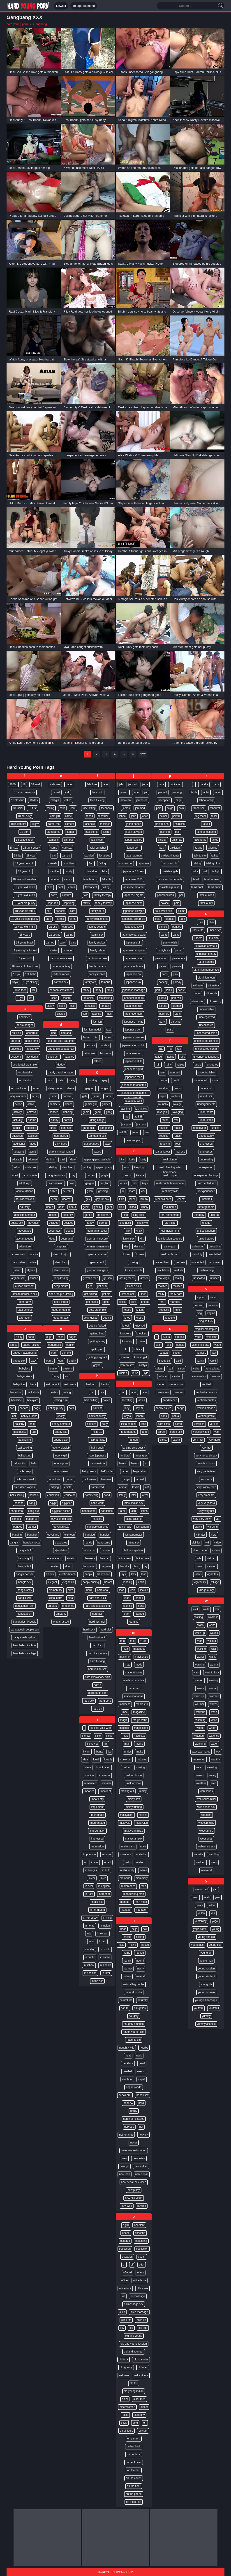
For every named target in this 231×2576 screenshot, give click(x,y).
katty (143, 1159)
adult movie (30, 1175)
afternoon (24, 1317)
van (214, 1352)
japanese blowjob (133, 911)
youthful (198, 2008)
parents (176, 966)
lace (144, 1392)
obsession (142, 2248)
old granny (126, 2367)
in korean (102, 1933)
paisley (162, 839)
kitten (143, 1294)
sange (180, 1408)
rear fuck (175, 1301)
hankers (90, 1558)
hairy (105, 1424)
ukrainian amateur (206, 946)
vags (198, 1337)
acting (35, 1096)
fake (104, 871)
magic (123, 1720)
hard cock (89, 1629)
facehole (90, 824)
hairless (91, 1424)
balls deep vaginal (24, 1487)
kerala (123, 1183)
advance (33, 1222)
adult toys (24, 1183)
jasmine (125, 1108)
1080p (13, 784)
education (53, 1495)
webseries (206, 1838)
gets (106, 1301)
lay (145, 1566)
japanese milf (134, 1005)
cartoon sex (61, 982)
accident (16, 1056)
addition (33, 1135)
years (199, 1905)
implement (97, 1807)
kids (121, 1199)
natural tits (126, 2000)
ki (123, 1191)
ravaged (162, 1112)
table (194, 792)
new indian (140, 2166)
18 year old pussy (24, 903)
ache (36, 1088)
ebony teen (61, 1471)
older (125, 2399)
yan (215, 1889)
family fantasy (103, 903)
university (197, 1246)
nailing (140, 1936)
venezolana (212, 1368)
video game (200, 1550)
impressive (89, 1854)
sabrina (179, 1337)
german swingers (97, 1270)
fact (91, 863)
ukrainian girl (206, 961)
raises (180, 1064)
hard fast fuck (97, 1637)
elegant (52, 1582)
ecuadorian (55, 1479)
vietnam (211, 1558)
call (67, 792)
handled (90, 1534)
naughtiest (140, 2008)
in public (90, 1957)
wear (199, 1767)
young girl (206, 1952)
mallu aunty (127, 1870)
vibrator (200, 1534)
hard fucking (97, 1661)
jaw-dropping (133, 1140)
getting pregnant (97, 1357)
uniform (214, 1214)
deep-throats (61, 1317)
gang (109, 1112)
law (136, 1566)
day (73, 1175)
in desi (89, 1886)
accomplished (19, 1088)
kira (142, 1238)
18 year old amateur (25, 879)
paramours (178, 958)
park (175, 974)
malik (128, 1862)
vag (199, 1313)
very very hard (206, 1503)
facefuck (103, 816)
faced (89, 816)
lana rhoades (128, 1431)
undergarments (206, 1104)
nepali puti (125, 2095)
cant (60, 887)
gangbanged (91, 1143)
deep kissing (61, 1278)
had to (105, 1384)
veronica (199, 1424)
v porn (200, 1297)
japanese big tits (133, 895)
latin (133, 1511)
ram (162, 1072)
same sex (163, 1392)
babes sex (19, 1360)
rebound (170, 1317)
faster (86, 1037)
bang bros (17, 1511)
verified (206, 1384)
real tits (178, 1270)
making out (127, 1791)
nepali (141, 2079)
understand (206, 1120)
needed (127, 2071)
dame (70, 1088)
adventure (25, 1246)
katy (126, 1167)
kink (127, 1230)
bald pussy (19, 1431)
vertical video (201, 1431)
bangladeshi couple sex (25, 1629)
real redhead (162, 1262)
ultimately (213, 985)
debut (72, 1207)
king (125, 1214)
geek (86, 1207)
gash (90, 1191)
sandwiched (170, 1400)
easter (54, 1368)
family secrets (97, 926)
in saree (105, 1957)
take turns (200, 839)
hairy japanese (97, 1455)
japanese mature (134, 998)
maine (139, 1743)
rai (170, 1048)
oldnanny (139, 2414)
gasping (103, 1191)
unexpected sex (206, 1183)
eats (71, 1408)
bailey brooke (29, 1416)
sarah (178, 1424)
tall (205, 871)
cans (49, 887)
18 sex (14, 847)
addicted (31, 1127)
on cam (143, 2430)
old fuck (123, 2359)
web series (206, 1791)
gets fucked (90, 1317)
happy (88, 1574)
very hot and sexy (206, 1455)
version (214, 1424)
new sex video (133, 2198)
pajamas (177, 839)
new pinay (133, 2190)
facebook (106, 808)
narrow (128, 1968)
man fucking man (133, 1894)
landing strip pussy (133, 1447)
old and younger (133, 2351)
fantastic (90, 1005)
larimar (122, 1487)
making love (133, 1783)
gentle (88, 1214)
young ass (197, 1944)
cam (73, 808)
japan (145, 816)
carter (53, 950)
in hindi (107, 1917)
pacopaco (164, 800)
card (72, 911)
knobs (139, 1317)
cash (62, 1005)
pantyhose (163, 950)
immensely (90, 1783)
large (125, 1471)
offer (141, 2264)
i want (86, 1751)
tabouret (215, 808)
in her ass (97, 1901)
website (198, 1854)
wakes (214, 1633)
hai (92, 1392)
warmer (199, 1704)
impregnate (97, 1814)
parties (163, 1005)
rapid (163, 1096)
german (103, 1222)
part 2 (181, 990)
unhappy (199, 1214)
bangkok (32, 1534)
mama (143, 1870)
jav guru (126, 1124)
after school (25, 1309)
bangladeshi (24, 1613)
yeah (207, 1897)
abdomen (24, 1017)
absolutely (32, 1048)
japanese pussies (133, 1037)
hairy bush (97, 1447)
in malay (89, 1949)
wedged (200, 1862)
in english (104, 1886)
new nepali (141, 2174)
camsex (67, 847)
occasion (127, 2256)
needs (141, 2071)
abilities (16, 1033)
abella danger (24, 1025)
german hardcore (97, 1238)
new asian (139, 2158)
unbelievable (206, 1009)
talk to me (200, 855)
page (179, 800)
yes (213, 1913)
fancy (86, 990)
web (213, 1783)
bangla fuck (25, 1550)
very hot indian (206, 1463)
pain (181, 808)
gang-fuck (89, 1127)
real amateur (162, 1151)
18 (24, 784)
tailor (214, 816)
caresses (67, 926)
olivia (124, 2422)
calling (50, 808)
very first (198, 1439)
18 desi (34, 800)
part (157, 990)
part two (176, 998)
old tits (134, 2383)
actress (31, 1112)
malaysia (125, 1822)
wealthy (215, 1759)
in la (91, 1941)
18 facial (18, 808)
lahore (140, 1416)
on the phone (133, 2494)
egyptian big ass (61, 1518)
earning (66, 1352)
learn (126, 1613)
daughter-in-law (56, 1175)
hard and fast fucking (97, 1605)
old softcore (141, 2375)
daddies (69, 1056)
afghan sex (18, 1278)
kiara (132, 1191)
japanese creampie (133, 918)
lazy (133, 1574)
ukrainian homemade (206, 969)
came (68, 816)
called (67, 800)
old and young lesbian (133, 2343)
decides (68, 1222)
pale (176, 903)
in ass (94, 1862)
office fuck (125, 2288)
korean (124, 1357)
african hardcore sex (24, 1294)
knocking (141, 1333)
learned (139, 1613)
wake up (200, 1633)
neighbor (127, 2079)
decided (53, 1222)
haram (108, 1582)
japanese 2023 (134, 879)
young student (206, 1976)
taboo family (206, 800)
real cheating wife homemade (169, 1168)
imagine (89, 1775)
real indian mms (170, 1230)
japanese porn (133, 1029)
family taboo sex (97, 958)
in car (91, 1878)
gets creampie (97, 1309)
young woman (206, 1992)
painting (165, 831)
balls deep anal (25, 1479)
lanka (122, 1463)
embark (52, 1605)
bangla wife (25, 1598)
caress (53, 926)
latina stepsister (133, 1550)
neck (139, 2055)
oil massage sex (133, 2304)
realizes (177, 1286)
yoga (215, 1921)
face (105, 784)
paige (170, 808)
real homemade (170, 1214)
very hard (214, 1439)
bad (12, 1408)
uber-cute (197, 930)
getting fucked (97, 1325)
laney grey (141, 1455)
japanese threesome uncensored (133, 1093)
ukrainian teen (206, 977)
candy (68, 871)
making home (133, 1775)
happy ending (91, 1582)
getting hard (97, 1333)
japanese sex (134, 1053)
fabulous (92, 784)
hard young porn (17, 24)
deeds (70, 1230)
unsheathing (206, 1270)
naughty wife (126, 2047)
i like (98, 1735)
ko (126, 1349)
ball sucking (25, 1447)
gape (108, 1143)
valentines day (200, 1344)
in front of (104, 1894)
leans (141, 1605)
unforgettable (206, 1207)
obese (125, 2233)
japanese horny (133, 966)
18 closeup (17, 800)
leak (132, 1590)
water (214, 1743)
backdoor (15, 1392)
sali (171, 1368)
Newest (61, 5)
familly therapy (102, 895)
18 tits (17, 855)
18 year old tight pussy (24, 918)
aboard (16, 1040)
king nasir (125, 1222)
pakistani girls (170, 871)
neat (128, 2055)
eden (70, 1479)
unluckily (197, 1254)
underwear (199, 1127)
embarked (68, 1605)
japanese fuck (133, 926)
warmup (200, 1712)
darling (50, 1159)
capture (66, 895)
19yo (20, 998)
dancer (53, 1112)
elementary (55, 1590)
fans (109, 990)
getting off (97, 1349)
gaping (87, 1167)
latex (122, 1511)
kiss (126, 1246)
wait (217, 1609)
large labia (139, 1471)
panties (176, 926)
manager (141, 1909)
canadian (68, 863)
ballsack (34, 1495)
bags (37, 1408)
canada (52, 863)
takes (215, 839)
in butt (106, 1870)
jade (136, 792)
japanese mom (134, 1013)
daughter (67, 1167)
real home (170, 1207)
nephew (128, 2103)
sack (158, 1344)
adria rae (30, 1167)
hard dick (105, 1629)
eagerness (54, 1344)
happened (89, 1566)
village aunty (206, 1590)
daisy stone (55, 1088)
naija (134, 1929)
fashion (97, 1021)
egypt (53, 1503)
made (139, 1664)
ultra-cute (211, 993)
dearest (66, 1199)
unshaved (215, 1262)
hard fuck (97, 1645)
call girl (55, 800)
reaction (164, 1127)
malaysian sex (133, 1838)
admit (32, 1151)
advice (34, 1254)
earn (53, 1352)
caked (56, 792)
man (143, 1886)
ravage (177, 1104)
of (124, 2264)
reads (177, 1135)
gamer (109, 1096)
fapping (96, 1013)
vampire (201, 1352)
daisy (72, 1080)
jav (126, 1116)
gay (87, 1199)
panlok (163, 926)
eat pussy (70, 1384)
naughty (134, 2016)
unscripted (198, 1262)
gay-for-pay (102, 1199)
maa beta (139, 1648)
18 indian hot (18, 824)
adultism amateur (24, 1214)
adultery (25, 1207)
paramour (160, 958)
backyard (32, 1400)
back (33, 1384)
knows (141, 1341)
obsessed (125, 2248)
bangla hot (24, 1566)
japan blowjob (133, 831)
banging (17, 1534)
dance (68, 1104)
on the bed (133, 2470)
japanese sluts (133, 1061)
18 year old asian (24, 887)
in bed (107, 1862)
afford (17, 1270)
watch (212, 1727)
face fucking (97, 800)
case (54, 998)
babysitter (19, 1384)
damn (54, 1096)
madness (124, 1704)
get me (106, 1294)
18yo (15, 982)
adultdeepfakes (25, 1199)
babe (31, 1337)
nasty (140, 1968)
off (132, 2264)
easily (72, 1360)
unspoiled (199, 1278)
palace (165, 903)
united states (206, 1238)
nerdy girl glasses (133, 2118)
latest (145, 1495)
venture (215, 1376)
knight (140, 1309)
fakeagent (91, 887)
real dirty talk (170, 1191)
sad (168, 1344)
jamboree (142, 800)
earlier (70, 1344)
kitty (133, 1301)
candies (54, 871)
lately (122, 1495)
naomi (140, 1960)
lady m (139, 1408)
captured (52, 903)
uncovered (200, 1080)
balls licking (17, 1495)
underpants (206, 1112)
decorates (55, 1230)
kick (143, 1191)
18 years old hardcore (25, 966)
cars (73, 942)
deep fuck (61, 1262)
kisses (140, 1254)
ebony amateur (61, 1424)
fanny (98, 990)
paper (179, 950)
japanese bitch (133, 903)
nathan (127, 1976)
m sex (143, 1640)
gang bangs (97, 1120)
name (126, 1952)
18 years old (24, 958)
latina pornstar (133, 1534)
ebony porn (61, 1463)
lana (143, 1424)
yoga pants (200, 1929)
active (31, 1104)
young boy (215, 1944)
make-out (125, 1759)
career (60, 918)
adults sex (17, 1222)
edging (55, 1487)
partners (164, 1013)
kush (135, 1373)
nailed (127, 1936)
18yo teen (20, 990)
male (143, 1846)
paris (165, 974)
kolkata (138, 1349)
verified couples (206, 1400)
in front (89, 1894)
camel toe (54, 824)
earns (49, 1360)
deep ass (61, 1246)
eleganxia (68, 1582)
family (86, 903)
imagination (103, 1767)
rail (179, 1048)
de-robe (67, 1191)
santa (175, 1416)
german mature (97, 1254)
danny (54, 1120)
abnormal (32, 1033)
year (217, 1897)
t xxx (216, 784)
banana (18, 1503)
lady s (127, 1416)
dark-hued (61, 1143)
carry (63, 942)
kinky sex (128, 1238)
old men (124, 2375)
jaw (147, 1132)
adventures (18, 1254)
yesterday (200, 1921)
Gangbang (40, 24)
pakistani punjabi (170, 887)
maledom (141, 1854)
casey (50, 1005)
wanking (200, 1664)
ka (122, 1159)
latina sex (133, 1542)
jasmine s (141, 1108)
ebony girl (61, 1455)
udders (198, 938)
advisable (19, 1262)
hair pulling (90, 1400)
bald (32, 1424)
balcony (19, 1424)
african (34, 1278)
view (199, 1566)
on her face (133, 2454)
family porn (97, 911)
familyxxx (90, 982)
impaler (106, 1783)
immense (104, 1775)
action (18, 1104)
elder (68, 1566)
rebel (178, 1309)
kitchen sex (127, 1294)
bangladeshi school (24, 1645)
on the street (133, 2501)
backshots (33, 1392)
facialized (104, 855)
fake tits (106, 879)
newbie (141, 2205)
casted (61, 1013)
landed (133, 1439)
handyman (89, 1550)
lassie (135, 1487)
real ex (180, 1199)
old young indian (133, 2391)
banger (32, 1526)
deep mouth (61, 1286)
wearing (212, 1767)
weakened (199, 1759)
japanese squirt (134, 1069)
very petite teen (206, 1471)
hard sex (89, 1700)
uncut (215, 1080)
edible (68, 1487)
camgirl (71, 831)
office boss (139, 2280)
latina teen (124, 1558)
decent (53, 1214)
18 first (32, 808)
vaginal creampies (206, 1329)
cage (69, 784)
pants (164, 934)
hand (107, 1495)
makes (126, 1767)
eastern (67, 1368)
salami (159, 1368)
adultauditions (24, 1191)
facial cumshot (97, 847)
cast (72, 1005)
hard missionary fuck (97, 1677)
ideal (96, 1759)
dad (53, 1033)
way (218, 1751)
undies (215, 1127)
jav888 (123, 1132)
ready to (165, 1143)
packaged (175, 784)
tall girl (216, 871)
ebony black (61, 1439)
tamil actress (211, 879)
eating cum (61, 1400)
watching (200, 1743)
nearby (144, 2047)
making (140, 1767)
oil (123, 2296)
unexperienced (206, 1191)
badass (24, 1408)
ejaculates (61, 1542)
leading (127, 1582)
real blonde (170, 1159)
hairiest (97, 1408)
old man (143, 2367)
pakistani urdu (165, 895)
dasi (62, 1159)
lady (127, 1408)
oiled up (141, 2320)
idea (85, 1759)
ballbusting (24, 1455)
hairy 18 (97, 1431)
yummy (206, 2016)
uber (211, 922)
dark (52, 1127)
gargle (104, 1175)
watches (214, 1735)
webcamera (206, 1830)
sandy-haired (163, 1408)
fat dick (104, 1045)
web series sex (206, 1807)
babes (13, 1344)
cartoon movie (61, 974)
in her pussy (90, 1917)
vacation (213, 1305)
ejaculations (54, 1558)
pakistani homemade (169, 879)
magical (124, 1727)
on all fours (126, 2430)
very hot (206, 1447)
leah (121, 1590)
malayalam (126, 1814)
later (133, 1495)
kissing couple (133, 1270)
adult (15, 1175)
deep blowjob (61, 1254)
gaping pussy (104, 1167)
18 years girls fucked (24, 950)
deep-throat (61, 1301)
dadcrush (53, 1056)
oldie (125, 2414)
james (126, 808)
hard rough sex (97, 1692)
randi (176, 1080)
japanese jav (133, 982)
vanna (200, 1360)
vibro (214, 1534)
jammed (140, 808)
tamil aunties (206, 895)
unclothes (212, 1064)
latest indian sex (133, 1503)
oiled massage (139, 2312)
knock (125, 1325)
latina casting (133, 1518)
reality (178, 1278)
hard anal (102, 1590)
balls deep (24, 1471)
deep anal (67, 1238)
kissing (133, 1262)
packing (177, 792)
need (142, 2063)
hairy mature (97, 1463)
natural (140, 1976)
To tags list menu (84, 5)
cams (53, 847)
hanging (106, 1550)
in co (103, 1878)
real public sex (170, 1254)
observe (125, 2240)
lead (144, 1574)
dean (54, 1199)
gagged (89, 1088)
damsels (55, 1104)
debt (61, 1207)
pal (181, 895)
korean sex (127, 1365)
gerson (108, 1278)
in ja (89, 1933)
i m (106, 1743)
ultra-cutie (197, 1001)
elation (55, 1566)
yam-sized (201, 1889)
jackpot (132, 784)
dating (53, 1167)
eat (67, 1376)
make (139, 1751)
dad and (66, 1033)
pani (182, 918)
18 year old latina (24, 895)
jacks (145, 784)
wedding (213, 1854)
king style (142, 1222)
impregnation (97, 1830)
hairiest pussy (97, 1416)
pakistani (175, 847)
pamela (169, 918)
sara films (164, 1424)
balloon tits (19, 1463)
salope (162, 1376)
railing (170, 1056)
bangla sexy (24, 1590)
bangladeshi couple (24, 1621)
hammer (106, 1479)
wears (199, 1775)
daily (61, 1080)
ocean (142, 2256)
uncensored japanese (206, 1056)
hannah (104, 1558)
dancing (68, 1112)
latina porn (142, 1526)
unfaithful (206, 1199)
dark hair (66, 1127)
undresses (206, 1151)
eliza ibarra (55, 1598)
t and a (204, 784)
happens (106, 1566)
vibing (198, 1526)
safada (163, 1352)
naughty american (133, 2031)
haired (106, 1400)
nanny (127, 1960)
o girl (126, 2225)
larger (126, 1479)
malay (143, 1791)
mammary (142, 1878)
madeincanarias (133, 1696)
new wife (126, 2205)
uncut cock (206, 1088)
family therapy (97, 966)
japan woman (134, 855)
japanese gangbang (134, 934)
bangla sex (24, 1582)
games (106, 1104)
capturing (68, 903)
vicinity (196, 1542)
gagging (104, 1088)
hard (89, 1590)
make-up (142, 1759)
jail (146, 792)
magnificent (141, 1727)
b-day (19, 1337)
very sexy (206, 1479)
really (161, 1294)
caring (69, 934)
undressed (206, 1143)
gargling (104, 1183)
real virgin (163, 1278)
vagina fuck (206, 1321)
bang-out (33, 1511)
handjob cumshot (97, 1526)
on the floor (133, 2486)
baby (34, 1360)
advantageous (24, 1238)
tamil (196, 879)
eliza (70, 1590)
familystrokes (97, 974)
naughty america (134, 2024)
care (48, 918)
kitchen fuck (134, 1286)
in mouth (105, 1949)
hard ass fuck (97, 1621)
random (164, 1088)
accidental (32, 1056)
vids (198, 1558)
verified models (206, 1408)
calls (62, 808)
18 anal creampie (24, 792)
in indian (105, 1925)
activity (18, 1112)
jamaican (125, 800)
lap (146, 1463)
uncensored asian (206, 1033)
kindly (144, 1207)
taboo (218, 792)
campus (69, 839)
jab (121, 784)
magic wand (140, 1720)
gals (84, 1096)
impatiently (97, 1799)
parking (163, 982)
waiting (198, 1617)
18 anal (35, 784)
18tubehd (30, 974)
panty (176, 934)
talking (197, 863)
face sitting (89, 808)
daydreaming (55, 1183)
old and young (133, 2335)
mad (127, 1664)
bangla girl (24, 1558)
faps (109, 1013)
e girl (49, 1337)
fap (85, 1013)
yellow (201, 1913)
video (217, 1542)
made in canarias (133, 1680)
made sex (133, 1688)
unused (214, 1278)
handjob (97, 1518)
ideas (87, 1767)
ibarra (99, 1751)
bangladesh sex (24, 1605)
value (218, 1344)
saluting (176, 1376)
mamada (125, 1878)
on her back (134, 2446)
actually (18, 1120)
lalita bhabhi (128, 1424)
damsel (67, 1096)
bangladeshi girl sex (25, 1637)
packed (162, 792)
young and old (206, 1936)
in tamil (106, 1973)
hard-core (105, 1700)
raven (165, 1120)
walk (199, 1640)
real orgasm (170, 1246)
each (60, 1337)
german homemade (97, 1246)
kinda (132, 1207)
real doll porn (163, 1199)
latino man (142, 1558)
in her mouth (97, 1909)
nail (145, 1929)
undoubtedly (206, 1135)
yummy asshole (206, 2024)
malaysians (128, 1846)
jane (133, 816)
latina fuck (124, 1526)
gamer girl (91, 1104)
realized (162, 1286)
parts (178, 1013)
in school (88, 1965)
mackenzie (141, 1656)
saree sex (176, 1431)
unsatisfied (214, 1254)
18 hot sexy (25, 816)
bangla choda (31, 1542)
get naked (92, 1301)
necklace (127, 2063)
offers (140, 2272)
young (215, 1929)
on (144, 2422)
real (177, 1143)
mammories (128, 1886)
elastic (71, 1558)
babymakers (24, 1376)
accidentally (25, 1072)
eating (67, 1392)
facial (106, 831)
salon (181, 1368)
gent (109, 1207)
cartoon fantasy (61, 966)
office (124, 2280)
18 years (24, 934)
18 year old (24, 871)
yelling (212, 1905)
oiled (122, 2312)
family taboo (97, 950)
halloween (89, 1479)
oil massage (137, 2296)
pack (161, 784)
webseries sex (206, 1846)
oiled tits (126, 2320)
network (143, 2134)
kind (121, 1207)
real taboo (163, 1270)
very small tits (206, 1495)
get (90, 1286)
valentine (211, 1337)
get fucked (90, 1294)
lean (126, 1598)
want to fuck (212, 1672)
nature (125, 2008)
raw (176, 1120)
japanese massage (133, 990)
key (134, 1183)
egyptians (53, 1534)
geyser (97, 1365)
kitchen (144, 1278)
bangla (14, 1542)
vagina (211, 1313)
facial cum (97, 839)
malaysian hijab (133, 1830)
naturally (143, 2000)
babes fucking (31, 1344)
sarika (163, 1439)
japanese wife (133, 1100)
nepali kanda (133, 2087)
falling (105, 887)
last (147, 1487)
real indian (170, 1222)
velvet (196, 1368)
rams (164, 1080)
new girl (124, 2166)
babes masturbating (25, 1352)
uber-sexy (215, 930)
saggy (176, 1352)
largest (140, 1479)
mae (125, 1712)
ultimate (198, 985)
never (133, 2142)
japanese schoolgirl (133, 1045)
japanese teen (133, 1077)
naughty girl (134, 2039)
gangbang (106, 1127)
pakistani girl (170, 863)
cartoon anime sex (61, 958)
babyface (24, 1368)
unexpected (206, 1167)
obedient (139, 2225)
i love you (93, 1743)
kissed (127, 1254)
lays (123, 1574)
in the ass (97, 1981)
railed (158, 1056)
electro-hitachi (67, 1574)
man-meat (141, 1901)
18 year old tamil (25, 911)
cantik (71, 887)
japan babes (133, 824)
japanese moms (133, 1021)
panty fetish (170, 942)
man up (124, 1901)
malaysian (142, 1822)
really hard (176, 1294)
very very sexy (201, 1518)
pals (157, 918)
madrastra (142, 1704)
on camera (133, 2438)
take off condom (206, 831)
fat (96, 1037)
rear (161, 1301)
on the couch (133, 2478)
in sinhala (105, 1965)
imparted (89, 1791)
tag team (200, 816)
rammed (175, 1072)
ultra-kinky (215, 1001)
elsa (70, 1598)
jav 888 (138, 1116)
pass (170, 1029)
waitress (213, 1617)
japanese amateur (133, 887)
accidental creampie (25, 1064)
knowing (127, 1341)
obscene (140, 2233)
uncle (197, 1064)
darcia (67, 1120)
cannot (68, 879)
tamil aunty (206, 903)
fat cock (90, 1045)
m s (132, 1640)
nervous (129, 2126)
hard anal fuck (97, 1598)
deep (52, 1238)
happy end (103, 1574)
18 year (30, 855)
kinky (139, 1230)
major (127, 1751)
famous (105, 982)
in (85, 1862)
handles (105, 1534)
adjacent (19, 1151)
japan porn (133, 847)
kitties (122, 1301)
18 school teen (24, 839)
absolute (16, 1048)
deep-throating (61, 1309)
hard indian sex (97, 1669)
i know (86, 1735)
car (49, 911)
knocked (140, 1325)
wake (212, 1625)
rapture (175, 1096)
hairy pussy (89, 1471)
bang (32, 1503)
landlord (124, 1455)
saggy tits (165, 1360)
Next (143, 754)
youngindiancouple (206, 2000)
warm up (199, 1696)
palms (181, 911)
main (127, 1743)
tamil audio (214, 887)
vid (207, 1542)
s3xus (166, 1337)
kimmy (144, 1199)
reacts (177, 1127)
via (217, 1518)
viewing (211, 1566)
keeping (138, 1167)
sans (164, 1416)
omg (135, 2422)
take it (206, 824)
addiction (17, 1135)
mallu (139, 1862)
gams (86, 1112)
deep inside (61, 1270)
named (140, 1952)
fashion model (92, 1029)
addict (17, 1127)
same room (176, 1384)
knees (127, 1309)
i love (109, 1735)
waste (199, 1727)
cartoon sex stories (61, 990)
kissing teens (126, 1278)
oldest (144, 2407)
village (215, 1582)
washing (200, 1720)
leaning (127, 1605)
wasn (214, 1720)
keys (145, 1183)
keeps (127, 1175)
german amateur (97, 1230)
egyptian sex (61, 1526)
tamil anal (197, 887)
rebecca (164, 1309)
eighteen (69, 1534)
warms (213, 1704)
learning (134, 1621)
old (131, 2327)
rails (182, 1056)
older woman (127, 2407)
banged (17, 1526)
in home (90, 1925)
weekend (206, 1870)
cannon (54, 879)
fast (108, 1029)
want (196, 1672)
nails (121, 1944)
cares (73, 918)
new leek (124, 2174)
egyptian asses (61, 1511)
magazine (139, 1712)
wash (214, 1712)
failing (102, 863)
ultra (198, 993)
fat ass (108, 1037)
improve (106, 1854)
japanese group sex (134, 950)
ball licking (24, 1439)
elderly (50, 1574)
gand (98, 1112)
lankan (135, 1463)
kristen (123, 1373)
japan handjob (133, 839)
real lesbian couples (170, 1238)
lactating (127, 1400)
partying (175, 1021)
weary (212, 1775)
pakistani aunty (170, 855)
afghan (31, 1270)
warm (212, 1688)
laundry (124, 1566)
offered (127, 2272)
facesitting (91, 831)
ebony (61, 1416)
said (178, 1360)
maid (125, 1735)
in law (102, 1941)
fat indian (89, 1053)
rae (161, 1048)
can (54, 855)
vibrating (213, 1526)
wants (200, 1688)
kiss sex (138, 1246)
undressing (206, 1159)
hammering (91, 1495)
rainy (168, 1064)
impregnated (97, 1822)
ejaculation (61, 1550)
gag (104, 1080)
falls (85, 895)
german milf (97, 1262)
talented (212, 847)
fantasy (105, 1005)
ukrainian (213, 938)
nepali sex (142, 2095)
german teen (90, 1278)
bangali (16, 1518)
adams (32, 1120)
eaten (54, 1392)
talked (215, 855)
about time (31, 1040)
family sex (97, 934)
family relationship (97, 918)
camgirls (54, 839)
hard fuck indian (97, 1653)
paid (158, 808)
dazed (53, 1191)
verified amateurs (206, 1392)
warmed (214, 1696)
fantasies (88, 998)
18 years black (24, 942)
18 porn (24, 831)
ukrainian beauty (206, 953)
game (95, 1096)
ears (61, 1360)
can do (66, 855)
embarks (61, 1613)
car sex (60, 911)
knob (127, 1317)
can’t (54, 895)
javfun (135, 1132)
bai (14, 1416)
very (216, 1431)
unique (206, 1222)
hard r (97, 1685)
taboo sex (198, 808)
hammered (97, 1487)
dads (50, 1080)
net (141, 2126)
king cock (138, 1214)
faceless (105, 824)
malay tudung (133, 1807)
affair (33, 1262)
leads (141, 1582)
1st (30, 998)
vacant (198, 1305)
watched (199, 1735)
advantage (24, 1230)
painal (163, 816)
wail (195, 1609)
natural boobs (133, 1992)
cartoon (67, 950)
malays (143, 1814)
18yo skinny (30, 982)
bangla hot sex (24, 1574)
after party (24, 1301)
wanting (213, 1680)
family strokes (97, 942)
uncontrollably (206, 1072)
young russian (206, 1968)
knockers (125, 1333)
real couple (170, 1175)
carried (50, 942)
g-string (92, 1080)
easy (56, 1376)
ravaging (177, 1112)
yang (195, 1897)
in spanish (90, 1973)
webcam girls (206, 1822)
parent (162, 966)
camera (69, 824)
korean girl (140, 1357)
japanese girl (133, 942)
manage (125, 1909)
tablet (206, 792)
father (97, 1061)
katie (132, 1159)
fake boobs (90, 879)
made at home (133, 1672)
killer (132, 1199)
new (124, 2158)
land (144, 1431)
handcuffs (107, 1511)
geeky (97, 1207)
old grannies (141, 2359)
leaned (139, 1598)
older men (139, 2399)
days (71, 1183)
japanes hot (125, 863)
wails (206, 1609)
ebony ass (61, 1431)
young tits (206, 1984)
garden (91, 1175)
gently (90, 1222)
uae (201, 922)
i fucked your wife (100, 1727)
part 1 (168, 990)
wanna (214, 1664)
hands (88, 1542)
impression (97, 1846)
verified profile (206, 1416)
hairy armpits (97, 1439)
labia (133, 1392)
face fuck (97, 792)
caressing (54, 934)
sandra (178, 1392)
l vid (122, 1392)
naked (145, 1944)
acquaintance (18, 1096)
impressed (97, 1838)
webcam (206, 1814)
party (162, 1021)
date (73, 1159)
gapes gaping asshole (97, 1159)
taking (198, 847)
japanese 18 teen (133, 871)
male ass (125, 1854)
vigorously (200, 1582)
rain (158, 1064)
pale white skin (164, 911)
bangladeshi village (24, 1653)
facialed (89, 855)
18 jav (35, 824)
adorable (17, 1159)
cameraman (54, 831)
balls (34, 1463)
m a (122, 1640)
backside (16, 1400)
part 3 (162, 998)
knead (145, 1301)
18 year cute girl (24, 863)
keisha (140, 1175)
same (160, 1384)
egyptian (67, 1503)
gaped (97, 1151)
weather (201, 1783)
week (214, 1862)
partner (177, 1005)
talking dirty (213, 863)
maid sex (139, 1735)
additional (19, 1143)
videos (216, 1550)
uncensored (206, 1025)
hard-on (97, 1708)
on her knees (133, 2462)
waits (200, 1625)
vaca (213, 1297)
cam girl (55, 816)
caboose (55, 784)
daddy (61, 1064)
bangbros (31, 1518)
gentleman (103, 1214)
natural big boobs (133, 1984)
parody (177, 982)
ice (109, 1751)
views (198, 1574)
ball (34, 1431)
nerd (141, 2103)
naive (132, 1944)
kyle (145, 1373)
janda (122, 816)
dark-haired (61, 1135)
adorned (33, 1159)
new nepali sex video (133, 2182)
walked (212, 1640)
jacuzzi (124, 792)
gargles (89, 1183)
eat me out (52, 1384)
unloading (215, 1246)
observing (141, 2240)
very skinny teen (206, 1487)
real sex (180, 1262)
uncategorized (206, 1017)
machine (124, 1656)
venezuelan (199, 1376)
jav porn (141, 1124)
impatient (105, 1791)
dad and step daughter (60, 1040)
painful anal (162, 824)
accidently (25, 1080)
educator (69, 1495)
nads (123, 1929)
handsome (103, 1542)
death (49, 1207)
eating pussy (55, 1408)
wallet (200, 1656)
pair (177, 831)
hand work (97, 1503)
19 (33, 990)
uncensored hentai (206, 1048)
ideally (108, 1759)
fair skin (92, 871)
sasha (176, 1439)
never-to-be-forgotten (133, 2150)
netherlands (126, 2134)
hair (102, 1392)
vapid (213, 1360)
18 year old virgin (24, 926)
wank (212, 1656)
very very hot (206, 1511)
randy (177, 1088)
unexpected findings (206, 1175)
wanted (198, 1680)
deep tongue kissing (61, 1294)
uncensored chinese (206, 1040)
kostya (143, 1365)
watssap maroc (201, 1751)
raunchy (163, 1104)
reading (163, 1135)
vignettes (212, 1574)
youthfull (214, 2008)
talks (195, 871)
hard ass (97, 1613)
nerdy (133, 2111)
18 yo (16, 974)
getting (107, 1317)
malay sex (133, 1799)
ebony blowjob (61, 1447)
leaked (144, 1590)
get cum (102, 1286)
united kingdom (206, 1230)
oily (122, 2327)
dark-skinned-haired (61, 1151)
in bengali (91, 1870)
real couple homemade (170, 1183)
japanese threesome (133, 1085)
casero (66, 998)
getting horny (97, 1341)
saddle (180, 1344)
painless (180, 824)
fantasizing (105, 998)
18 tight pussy (31, 847)
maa (125, 1648)
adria (17, 1167)
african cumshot (24, 1286)
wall (213, 1648)
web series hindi (206, 1799)
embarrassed (61, 1621)
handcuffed (88, 1511)
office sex (142, 2288)
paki (161, 847)
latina (144, 1511)
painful (176, 816)
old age (143, 2327)
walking (201, 1648)
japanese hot (133, 974)
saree (161, 1431)
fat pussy (105, 1053)
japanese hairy (133, 958)
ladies (141, 1400)
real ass (180, 1151)
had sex (91, 1384)
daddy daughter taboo (61, 1072)
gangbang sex (97, 1135)
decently (68, 1214)
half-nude (107, 1471)
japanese (143, 863)
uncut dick (206, 1096)
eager (72, 1337)
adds (33, 1143)
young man (206, 1960)
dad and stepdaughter (61, 1048)
